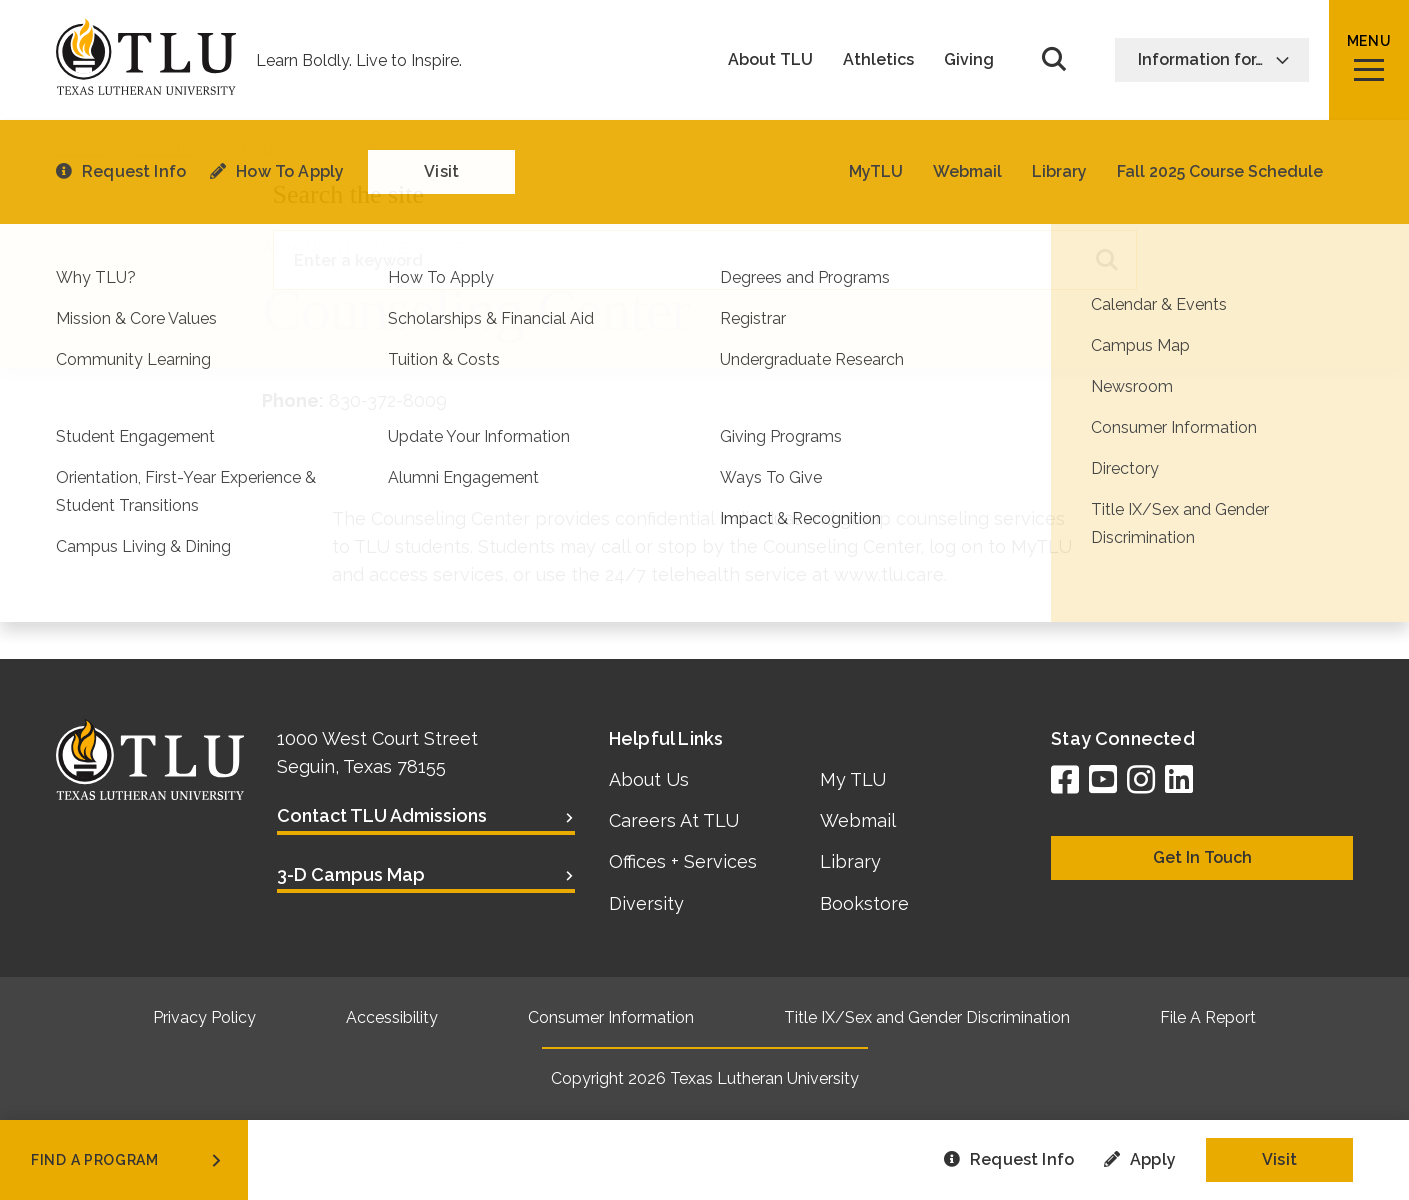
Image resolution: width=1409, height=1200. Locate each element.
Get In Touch (1202, 857)
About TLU (770, 60)
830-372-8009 (388, 400)
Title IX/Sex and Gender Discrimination (927, 1017)
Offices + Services (683, 861)
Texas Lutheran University (764, 1078)
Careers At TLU (674, 820)
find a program (128, 1160)
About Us (649, 779)
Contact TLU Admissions (382, 815)
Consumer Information (611, 1017)
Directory (172, 149)
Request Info (1009, 1159)
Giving (969, 60)
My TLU (853, 779)
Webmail (858, 820)
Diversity (646, 903)
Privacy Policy (204, 1017)
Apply (1140, 1159)
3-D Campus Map (351, 874)
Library (850, 861)
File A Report (1208, 1017)
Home (79, 149)
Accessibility (392, 1017)
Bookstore (864, 903)
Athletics (878, 60)
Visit (1279, 1159)
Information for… (1214, 59)
